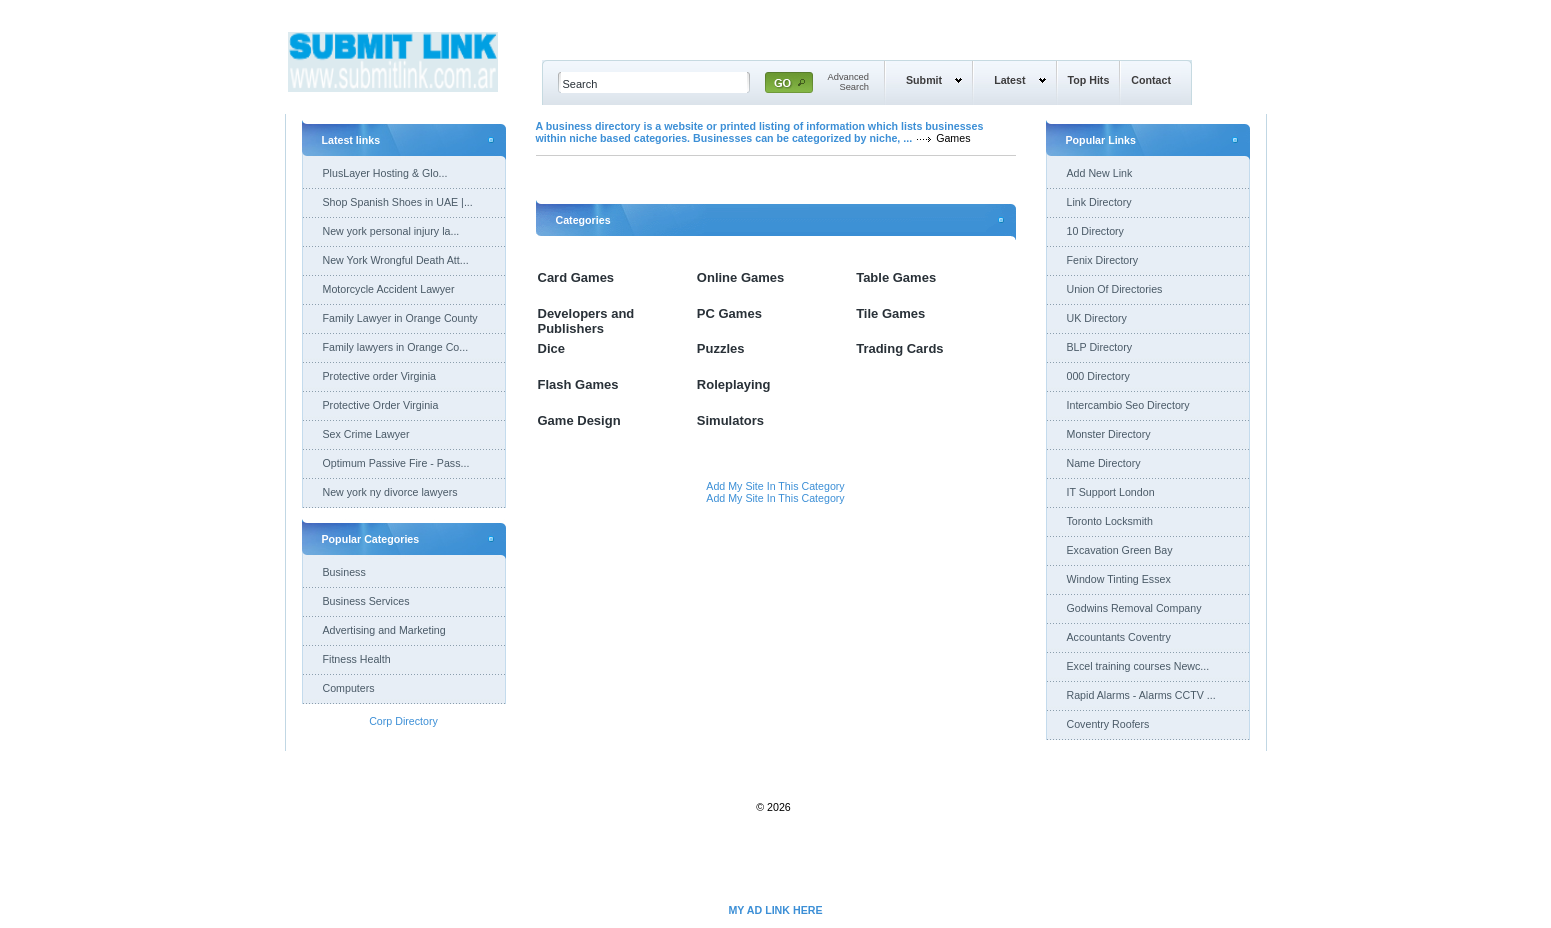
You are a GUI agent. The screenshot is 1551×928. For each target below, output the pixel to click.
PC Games (729, 313)
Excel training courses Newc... (1138, 666)
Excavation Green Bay (1120, 550)
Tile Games (890, 313)
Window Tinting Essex (1119, 579)
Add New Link (1100, 173)
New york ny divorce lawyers (390, 492)
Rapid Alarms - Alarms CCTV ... (1141, 695)
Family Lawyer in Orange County (400, 318)
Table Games (896, 277)
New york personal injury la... (391, 231)
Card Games (576, 277)
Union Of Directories (1115, 289)
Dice (551, 348)
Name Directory (1104, 463)
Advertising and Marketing (384, 630)
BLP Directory (1100, 347)
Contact (1151, 80)
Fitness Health (357, 659)
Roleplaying (734, 384)
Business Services (366, 601)
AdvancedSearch (849, 82)
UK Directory (1097, 318)
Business (344, 572)
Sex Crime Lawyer (366, 434)
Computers (349, 688)
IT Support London (1111, 492)
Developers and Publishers (586, 321)
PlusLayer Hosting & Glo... (385, 173)
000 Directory (1098, 376)
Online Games (740, 277)
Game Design (579, 420)
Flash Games (578, 384)
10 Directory (1095, 231)
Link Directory (1099, 202)
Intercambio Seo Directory (1128, 405)
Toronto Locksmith (1110, 521)
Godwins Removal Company (1134, 608)
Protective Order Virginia (381, 405)
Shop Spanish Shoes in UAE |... (398, 202)
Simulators (730, 420)
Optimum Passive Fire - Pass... (396, 463)
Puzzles (721, 348)
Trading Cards (899, 348)
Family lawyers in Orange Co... (396, 347)
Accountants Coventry (1119, 637)
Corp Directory (403, 721)
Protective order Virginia (380, 376)
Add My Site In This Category (775, 486)
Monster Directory (1109, 434)
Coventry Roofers (1108, 724)
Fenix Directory (1103, 260)
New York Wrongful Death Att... (396, 260)
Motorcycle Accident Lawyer (389, 289)
